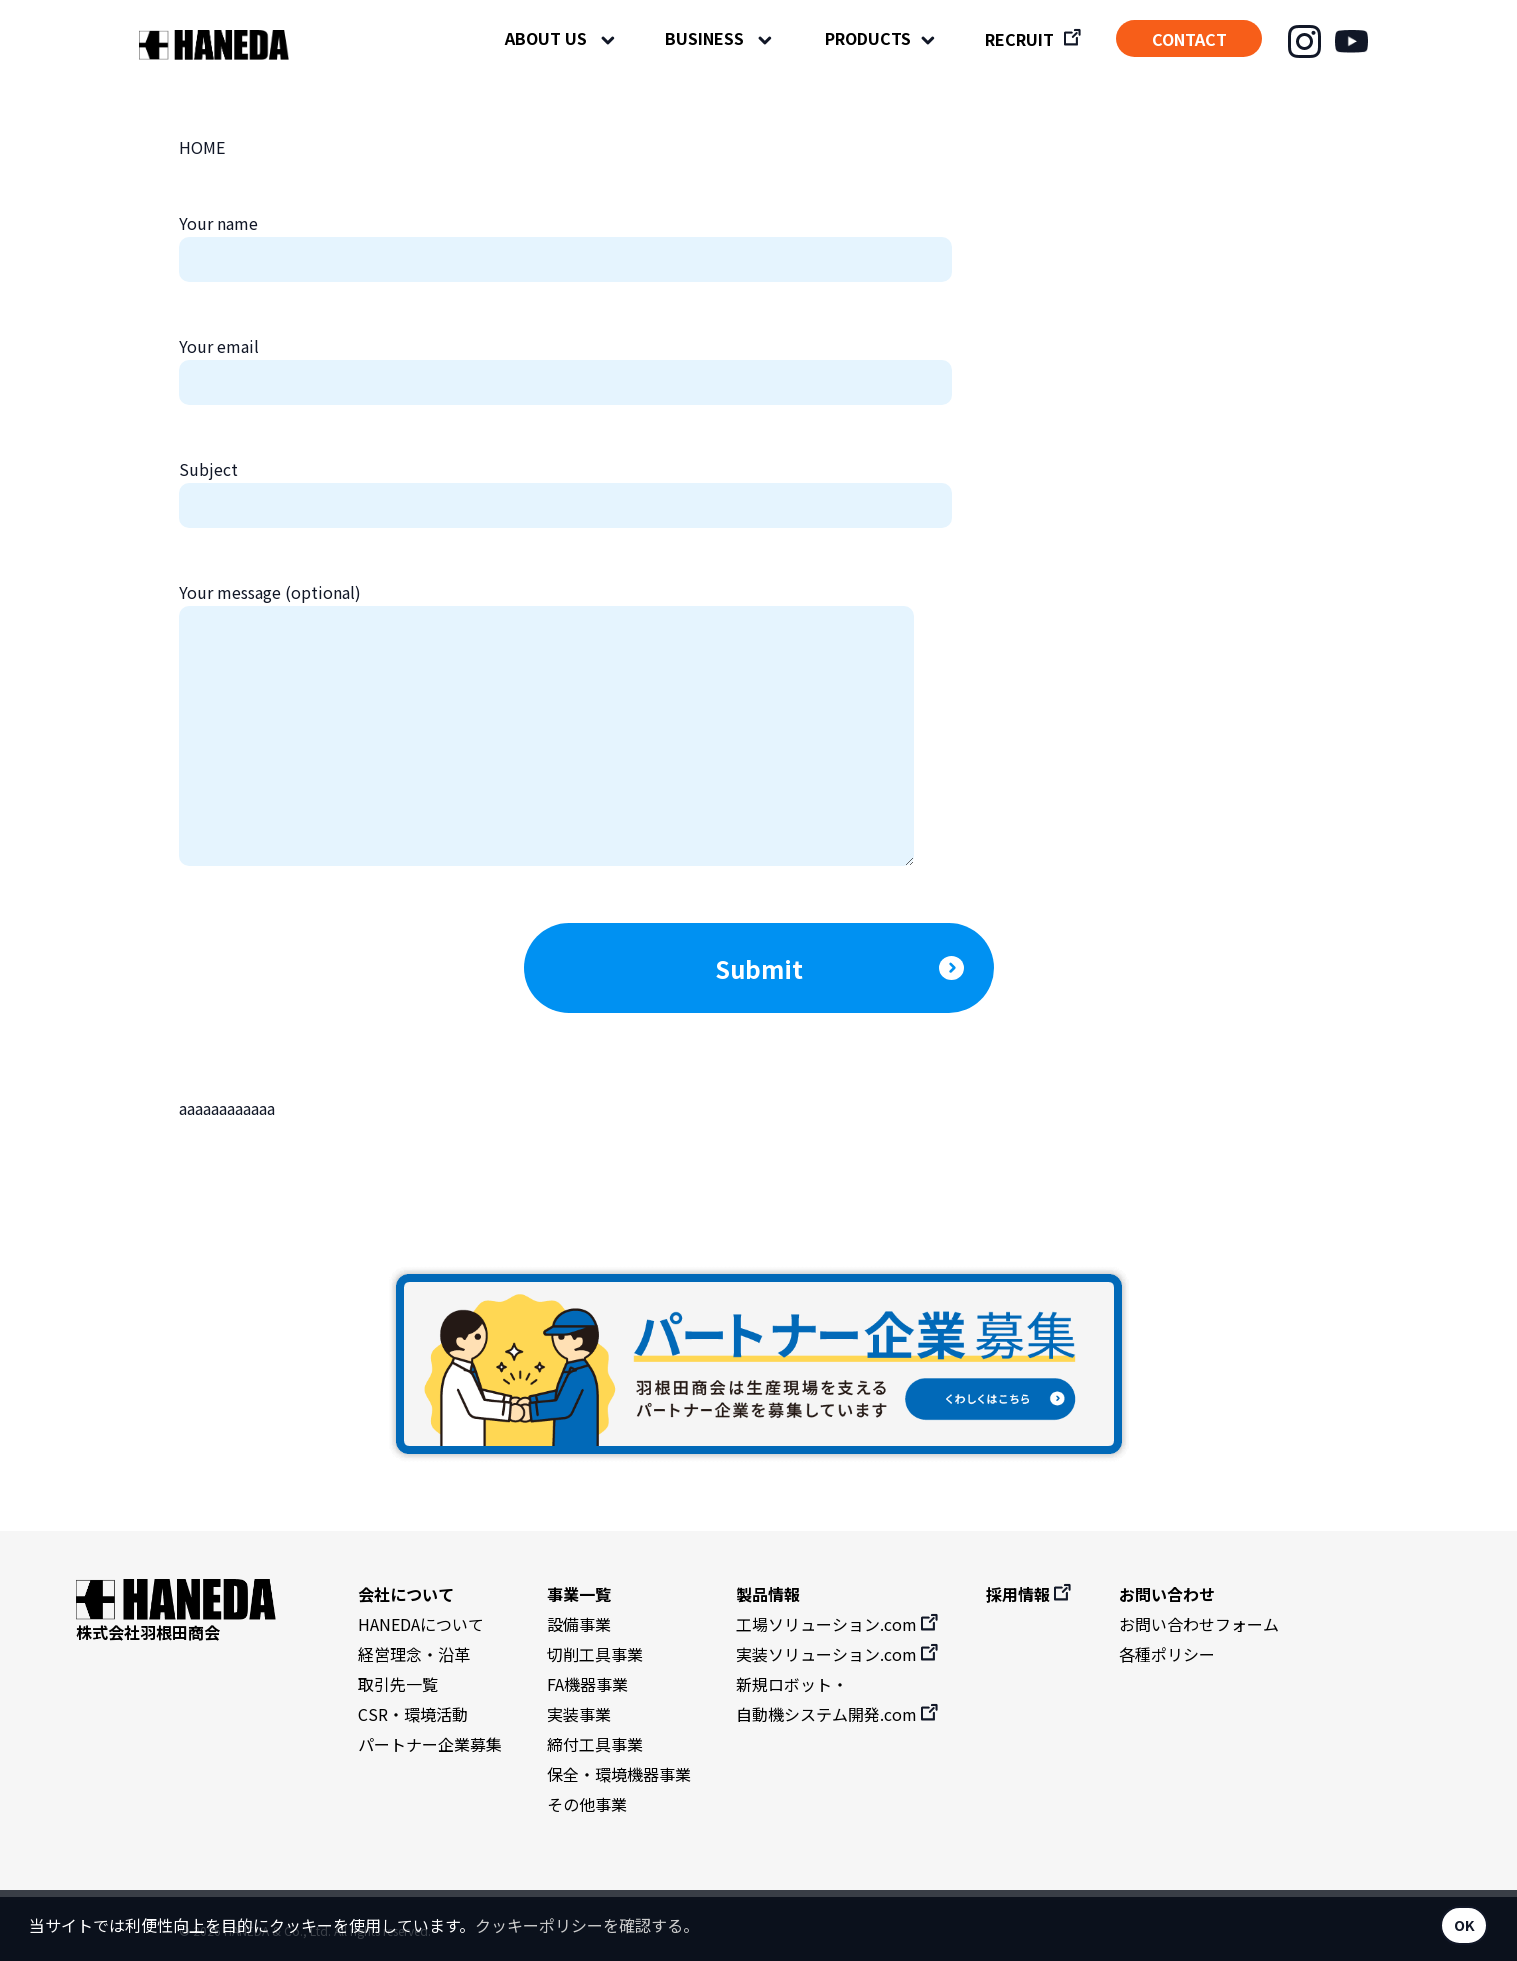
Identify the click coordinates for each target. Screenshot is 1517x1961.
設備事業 (579, 1624)
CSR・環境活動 (413, 1714)
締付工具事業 (595, 1744)
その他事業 (587, 1804)
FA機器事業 (587, 1684)
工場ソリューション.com (838, 1624)
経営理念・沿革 (414, 1654)
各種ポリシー (1167, 1654)
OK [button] (1464, 1924)
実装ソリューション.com (838, 1654)
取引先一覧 (398, 1684)
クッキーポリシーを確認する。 (587, 1925)
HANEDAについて (421, 1624)
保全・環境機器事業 (619, 1774)
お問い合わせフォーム (1199, 1624)
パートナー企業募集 (430, 1744)
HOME (202, 147)
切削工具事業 (595, 1654)
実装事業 (579, 1714)
